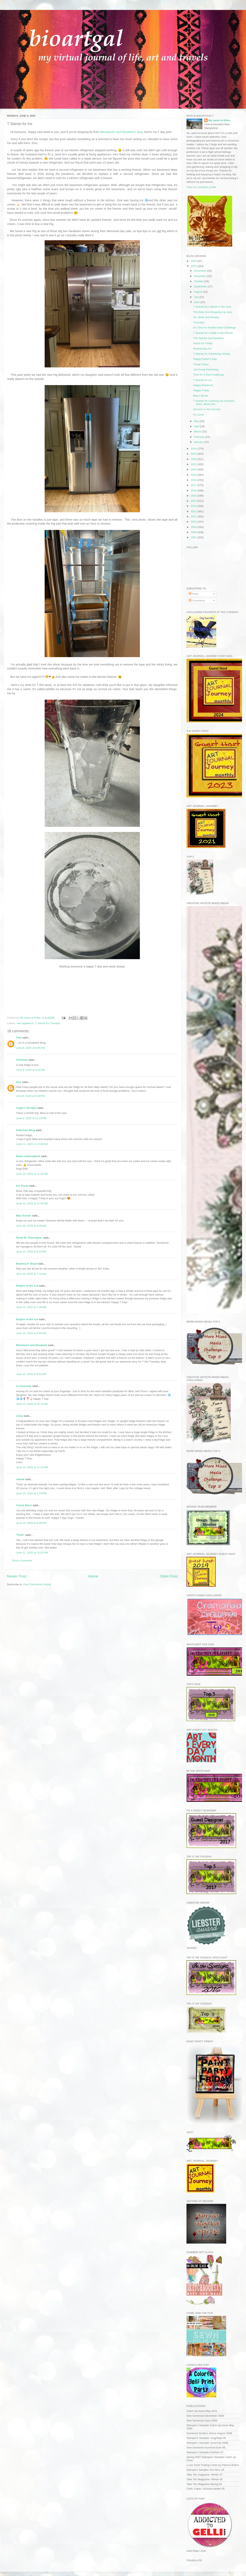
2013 (194, 506)
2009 (194, 527)
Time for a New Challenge (208, 374)
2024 (194, 448)
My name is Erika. (219, 120)
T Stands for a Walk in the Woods (213, 332)
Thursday (198, 322)
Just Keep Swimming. (206, 369)
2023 (194, 453)
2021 (194, 464)
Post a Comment (22, 1560)
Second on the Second (206, 409)
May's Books (200, 395)
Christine (22, 1059)
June (197, 302)
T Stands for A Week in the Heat (212, 306)
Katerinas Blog (25, 1130)
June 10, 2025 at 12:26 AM (32, 1144)
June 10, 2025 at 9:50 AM (31, 1333)
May (197, 421)
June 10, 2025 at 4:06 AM (31, 1225)
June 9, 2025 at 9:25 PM (30, 1069)
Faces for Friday (203, 343)
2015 (194, 495)
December (200, 270)
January (199, 442)
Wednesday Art (202, 348)
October (199, 281)
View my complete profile (201, 187)
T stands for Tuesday (47, 1023)
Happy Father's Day (205, 358)
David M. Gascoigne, (29, 1237)
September (201, 286)
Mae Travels (23, 1215)
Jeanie (20, 1479)
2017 (194, 485)
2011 (194, 516)
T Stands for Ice (202, 380)
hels (18, 1082)
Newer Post (16, 1576)
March (198, 431)
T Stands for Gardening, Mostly (211, 353)
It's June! (198, 414)
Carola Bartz (24, 1505)
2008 (194, 532)
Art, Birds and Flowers (206, 317)
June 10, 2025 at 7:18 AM (31, 1273)
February (199, 436)
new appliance (25, 1023)
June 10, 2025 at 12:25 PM (32, 1467)
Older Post (169, 1576)
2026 (194, 261)
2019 (194, 474)
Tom (19, 1037)
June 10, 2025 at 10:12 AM (32, 1403)
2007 (194, 537)
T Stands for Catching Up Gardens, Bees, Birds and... (214, 402)
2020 (194, 469)
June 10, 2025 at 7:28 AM (31, 1307)
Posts (194, 593)
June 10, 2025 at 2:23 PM (31, 1493)
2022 (194, 459)
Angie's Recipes (26, 1107)
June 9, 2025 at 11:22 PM (31, 1118)
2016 (194, 490)
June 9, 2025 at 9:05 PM (30, 1047)
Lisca (19, 1415)
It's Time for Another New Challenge (214, 327)
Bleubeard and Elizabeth (31, 1345)
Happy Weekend (203, 385)
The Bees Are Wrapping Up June (212, 312)
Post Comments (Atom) (37, 1584)
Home (93, 1576)
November (200, 276)
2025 (194, 266)
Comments (197, 600)
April (197, 426)
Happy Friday (201, 390)
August (198, 291)
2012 (194, 511)
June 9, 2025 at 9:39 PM (30, 1095)
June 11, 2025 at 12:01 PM (32, 1552)
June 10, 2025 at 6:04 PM (31, 1522)
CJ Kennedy (24, 1386)
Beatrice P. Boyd (26, 1263)
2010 (194, 521)
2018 (194, 479)
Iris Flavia (22, 1185)
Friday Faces (201, 364)
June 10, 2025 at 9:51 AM (31, 1374)
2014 (194, 500)
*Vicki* (20, 1534)
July (196, 296)
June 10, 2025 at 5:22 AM (31, 1251)
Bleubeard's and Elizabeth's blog (121, 132)
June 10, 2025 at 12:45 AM (32, 1173)
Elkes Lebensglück (28, 1156)
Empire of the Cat (27, 1285)
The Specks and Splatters (208, 338)
